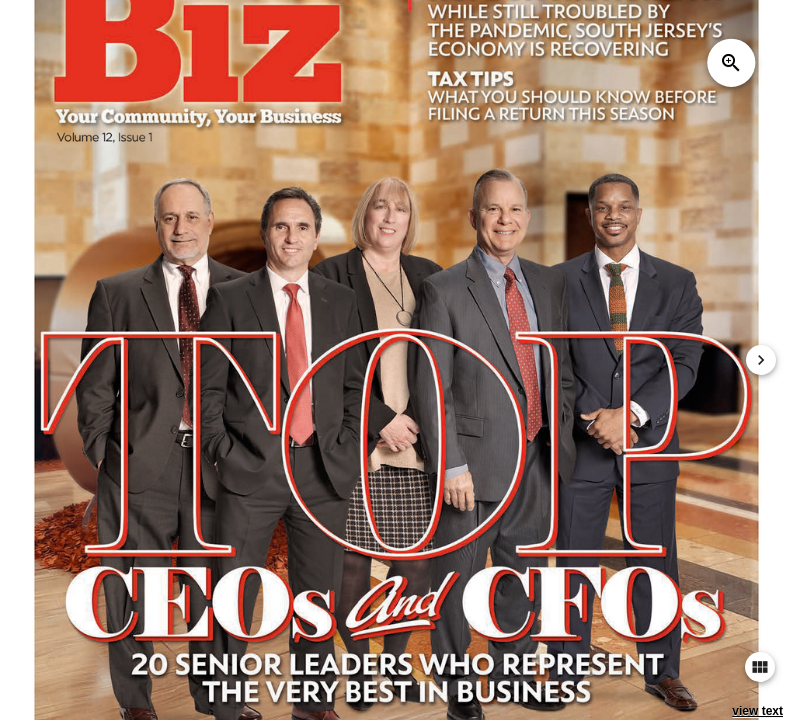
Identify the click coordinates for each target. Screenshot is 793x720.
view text (757, 711)
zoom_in (731, 63)
